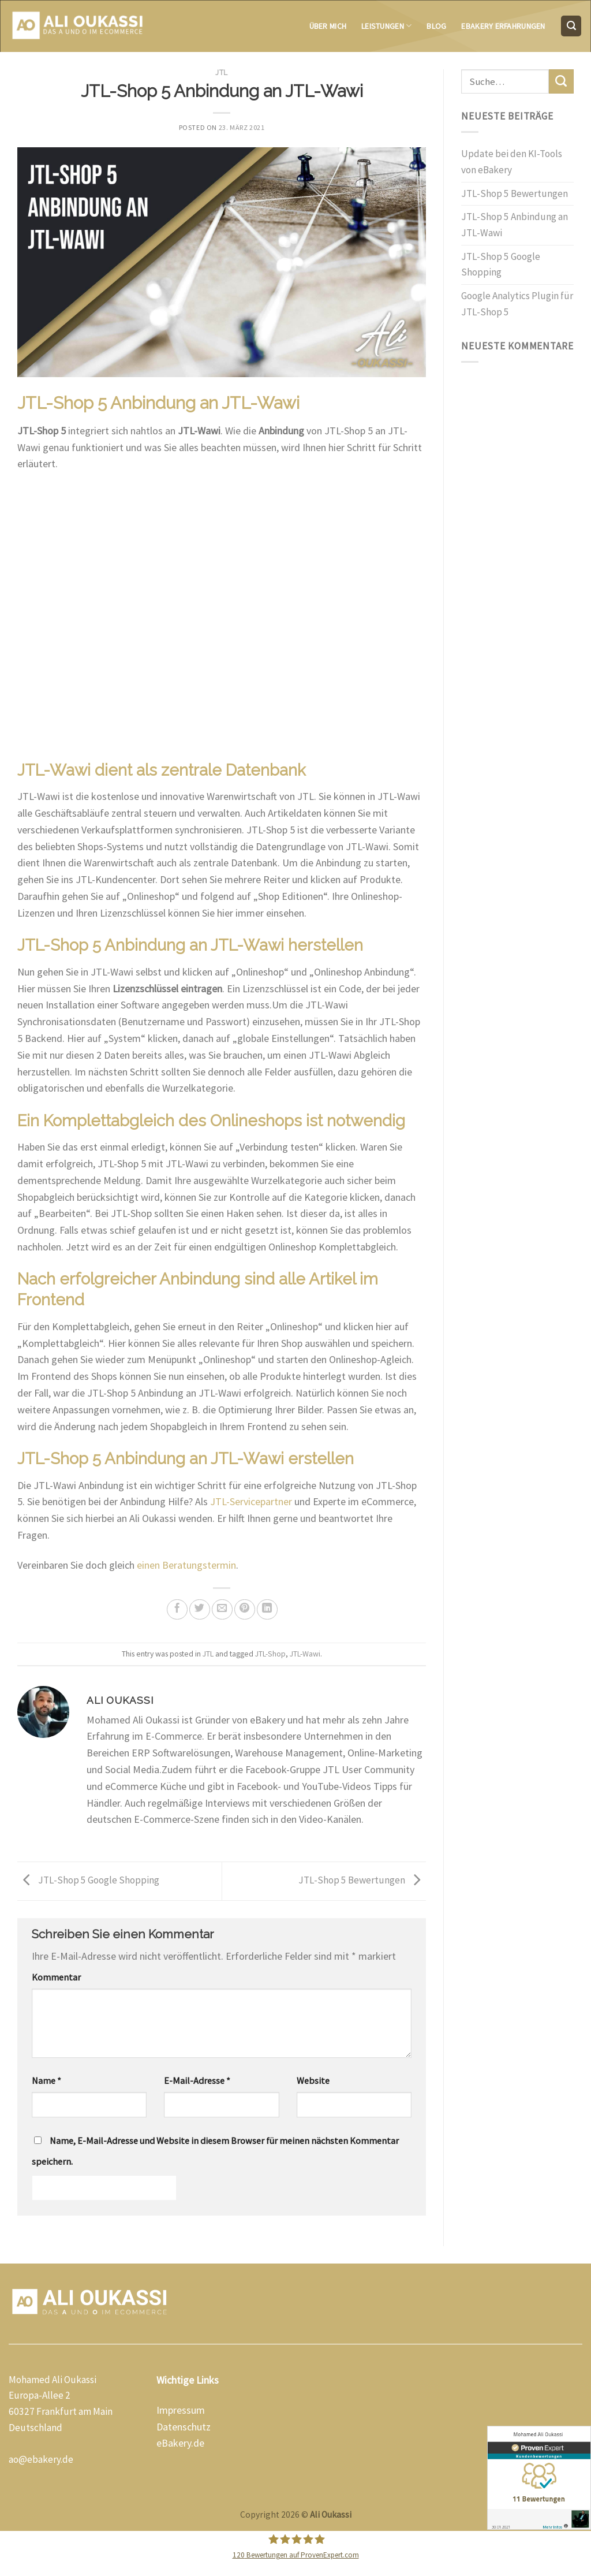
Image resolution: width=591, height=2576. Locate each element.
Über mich (328, 26)
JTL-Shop (270, 1653)
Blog (436, 26)
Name (46, 2080)
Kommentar (56, 1977)
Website (313, 2080)
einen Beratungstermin (186, 1565)
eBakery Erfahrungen (503, 26)
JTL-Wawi (305, 1653)
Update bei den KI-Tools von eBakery (511, 161)
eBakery (173, 2443)
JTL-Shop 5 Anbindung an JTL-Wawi (514, 224)
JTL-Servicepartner (251, 1501)
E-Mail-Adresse (197, 2080)
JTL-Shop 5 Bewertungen (362, 1880)
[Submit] (561, 81)
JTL (221, 73)
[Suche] (571, 26)
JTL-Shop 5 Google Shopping (88, 1880)
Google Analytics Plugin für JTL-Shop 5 (517, 303)
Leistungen (386, 25)
